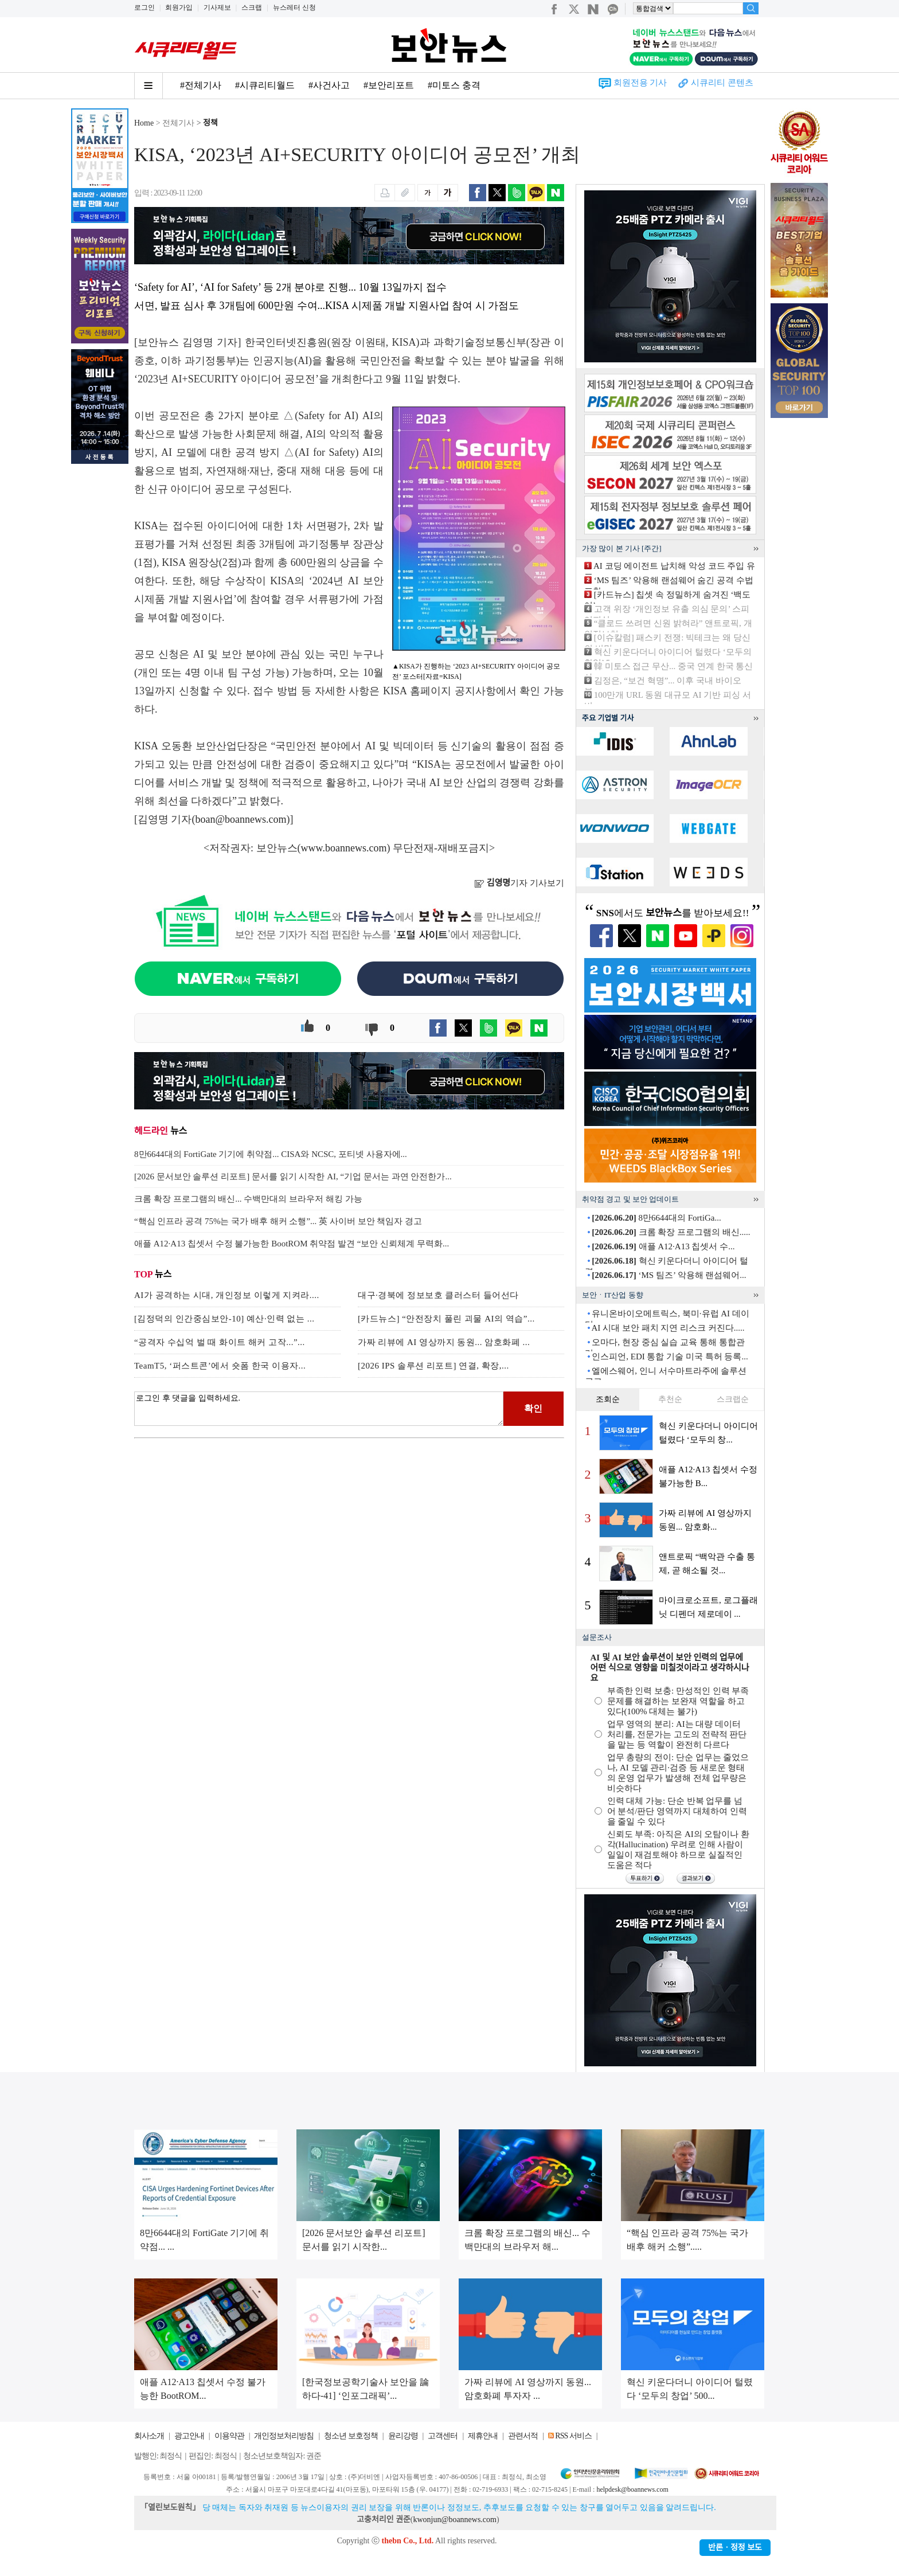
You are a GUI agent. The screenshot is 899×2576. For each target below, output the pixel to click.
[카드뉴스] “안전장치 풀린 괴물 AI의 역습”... (446, 1318)
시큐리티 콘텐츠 (722, 82)
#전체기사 (200, 85)
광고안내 (189, 2436)
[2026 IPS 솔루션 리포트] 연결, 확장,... (433, 1365)
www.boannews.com (344, 848)
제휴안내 (483, 2436)
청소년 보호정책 (351, 2436)
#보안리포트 (388, 85)
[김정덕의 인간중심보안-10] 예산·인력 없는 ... (224, 1318)
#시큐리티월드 (265, 85)
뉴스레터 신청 (294, 7)
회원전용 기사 (640, 82)
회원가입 (179, 7)
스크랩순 (733, 1399)
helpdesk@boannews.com (632, 2489)
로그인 (144, 7)
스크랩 (251, 7)
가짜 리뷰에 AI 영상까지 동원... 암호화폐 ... (444, 1342)
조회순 (608, 1399)
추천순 (670, 1399)
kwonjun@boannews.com (454, 2519)
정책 (210, 123)
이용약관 (229, 2436)
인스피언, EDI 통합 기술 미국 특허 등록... (670, 1356)
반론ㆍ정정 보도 (735, 2547)
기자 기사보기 (519, 883)
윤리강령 (403, 2436)
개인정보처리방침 (284, 2436)
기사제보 (217, 7)
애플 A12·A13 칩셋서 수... (663, 1246)
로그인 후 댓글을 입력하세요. (318, 1408)
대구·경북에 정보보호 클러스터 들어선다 (438, 1295)
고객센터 (443, 2436)
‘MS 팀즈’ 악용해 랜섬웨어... (669, 1275)
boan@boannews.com (241, 819)
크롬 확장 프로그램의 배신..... (671, 1232)
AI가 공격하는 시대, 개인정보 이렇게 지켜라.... (226, 1295)
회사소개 (149, 2436)
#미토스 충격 (454, 85)
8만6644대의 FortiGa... (656, 1217)
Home (144, 123)
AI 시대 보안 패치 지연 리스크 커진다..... (667, 1327)
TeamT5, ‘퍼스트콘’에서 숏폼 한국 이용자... (220, 1365)
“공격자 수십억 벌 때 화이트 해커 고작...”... (219, 1342)
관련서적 (523, 2436)
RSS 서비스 (573, 2436)
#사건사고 (329, 85)
